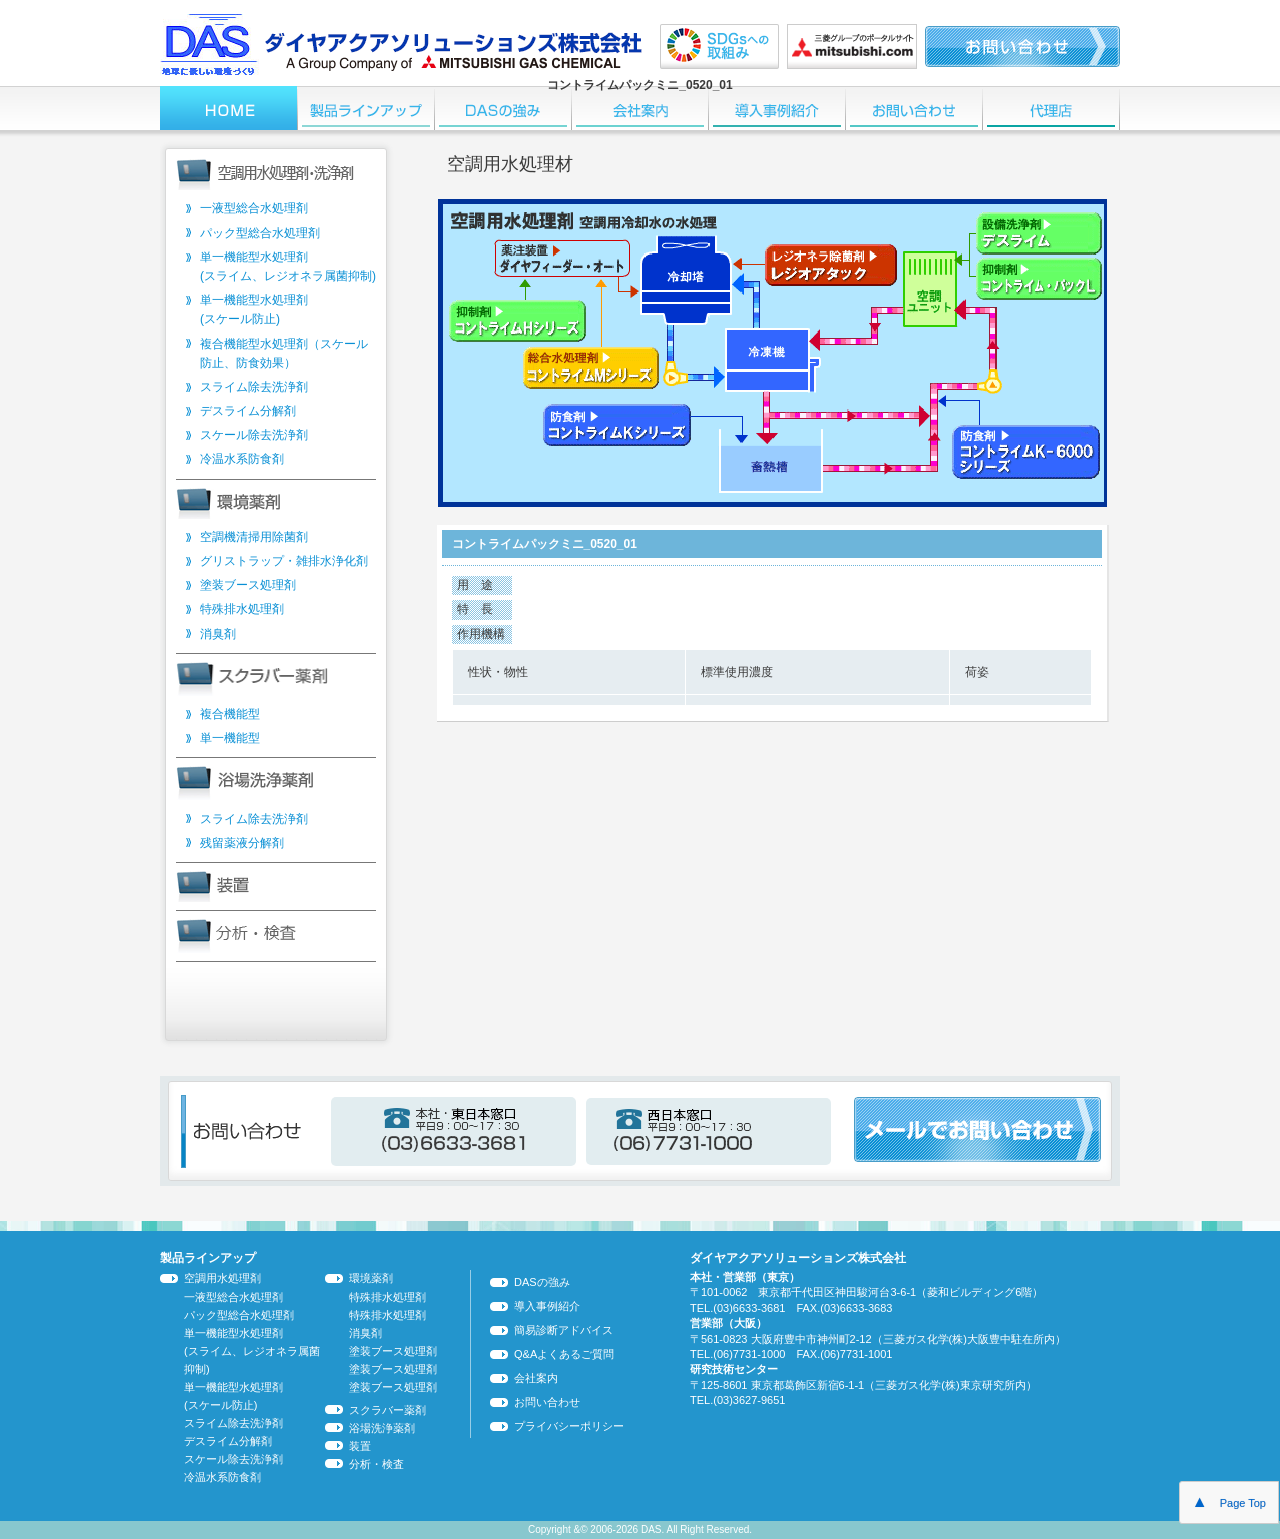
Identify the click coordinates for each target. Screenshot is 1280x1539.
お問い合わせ (547, 1402)
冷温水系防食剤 (242, 459)
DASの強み (542, 1282)
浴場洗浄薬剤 (382, 1428)
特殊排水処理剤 (242, 609)
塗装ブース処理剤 (248, 585)
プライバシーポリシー (569, 1426)
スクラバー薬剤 (387, 1410)
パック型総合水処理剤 (260, 233)
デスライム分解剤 (248, 411)
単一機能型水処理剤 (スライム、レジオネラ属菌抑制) (252, 1351)
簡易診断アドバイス (563, 1330)
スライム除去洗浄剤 (254, 387)
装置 (360, 1446)
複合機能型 (230, 714)
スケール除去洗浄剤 (254, 435)
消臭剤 (218, 634)
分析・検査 (376, 1464)
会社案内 (536, 1378)
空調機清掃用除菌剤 (254, 537)
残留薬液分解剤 (242, 843)
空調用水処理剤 (222, 1278)
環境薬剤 (371, 1278)
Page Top (1229, 1501)
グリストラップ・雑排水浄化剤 (284, 561)
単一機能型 (230, 738)
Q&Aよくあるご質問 (564, 1354)
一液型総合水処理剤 (254, 208)
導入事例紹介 (547, 1306)
